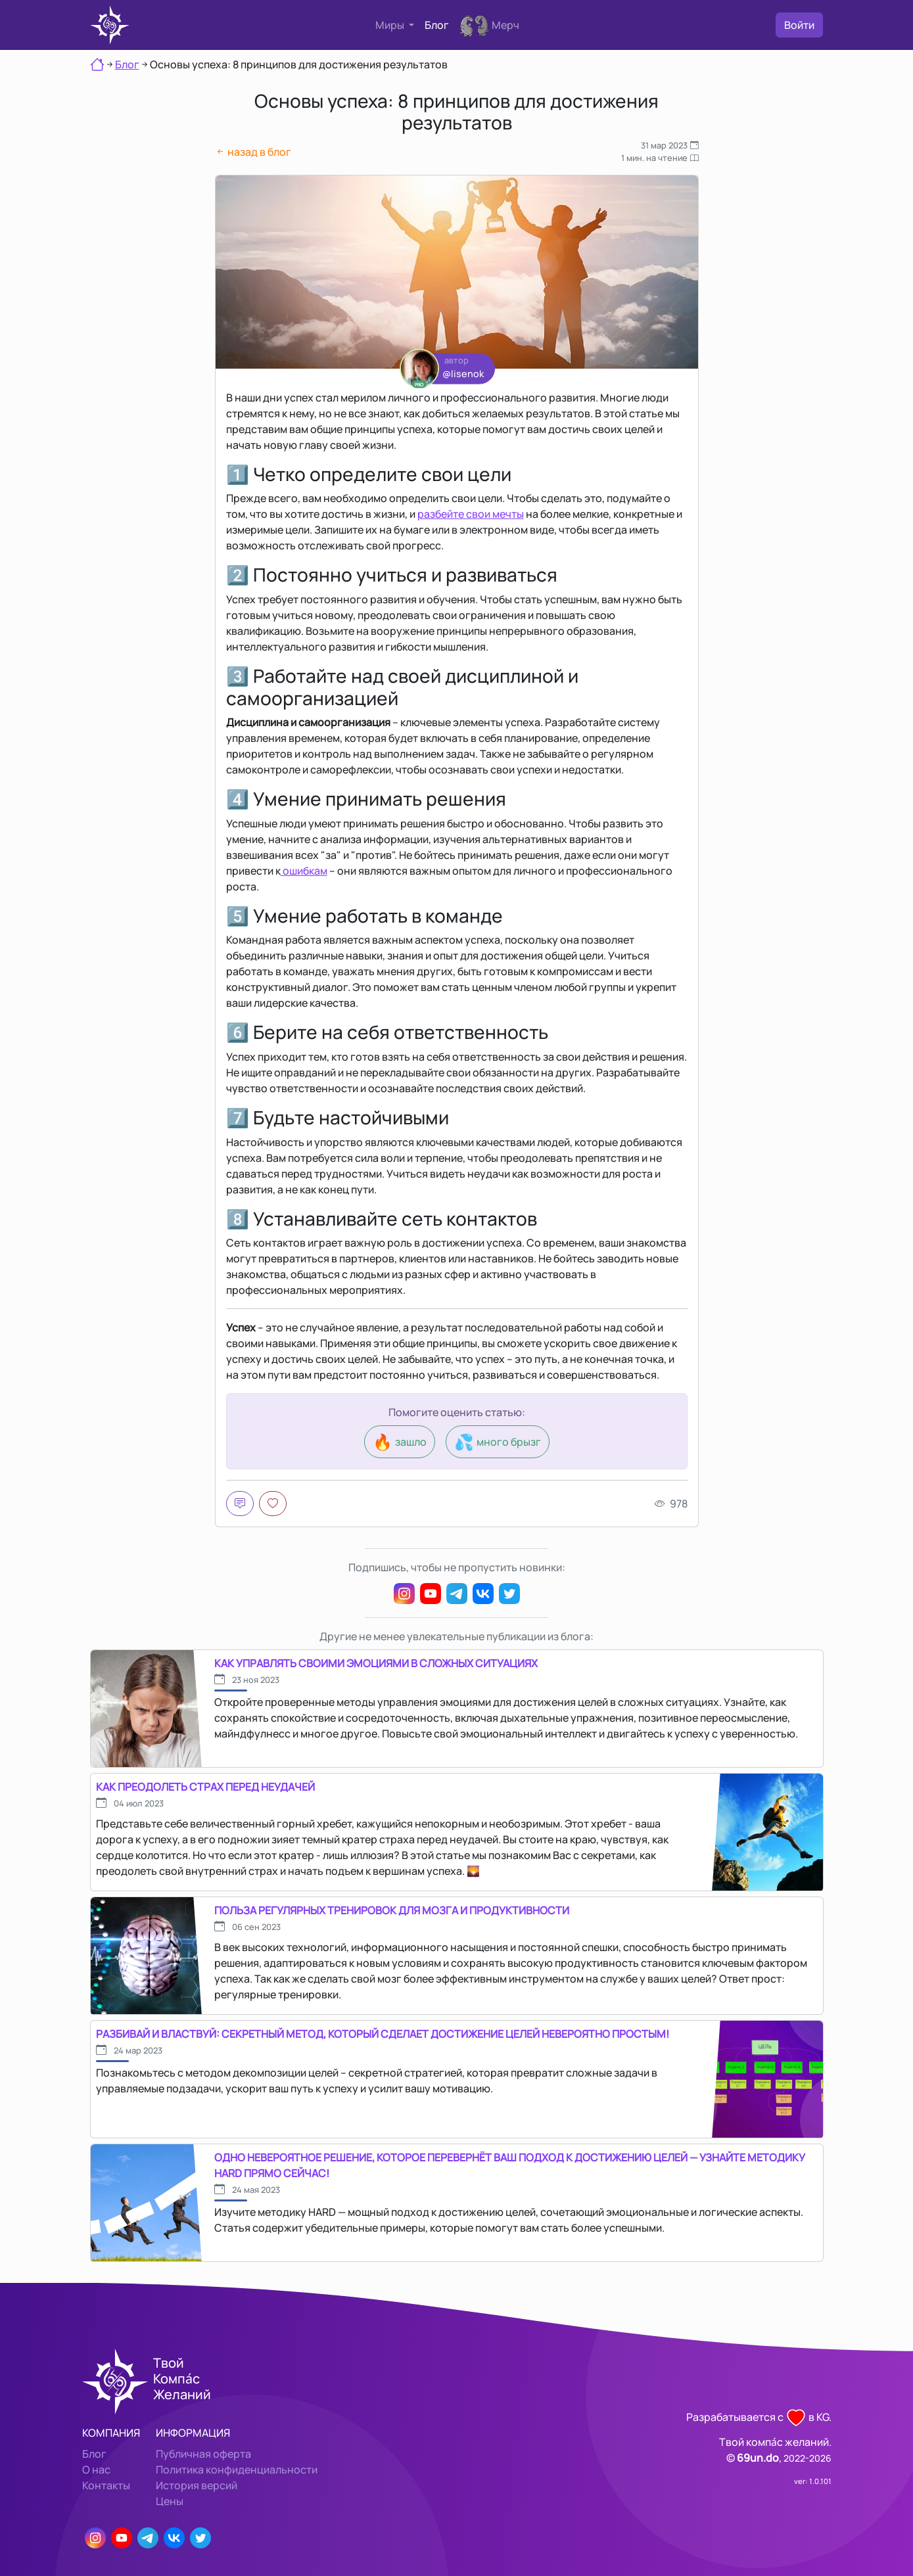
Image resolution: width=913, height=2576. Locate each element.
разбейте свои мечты (470, 514)
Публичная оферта (203, 2454)
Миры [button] (390, 25)
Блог (437, 25)
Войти (799, 25)
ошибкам (304, 870)
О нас (96, 2469)
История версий (196, 2485)
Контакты (106, 2485)
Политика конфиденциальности (236, 2469)
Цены (169, 2501)
